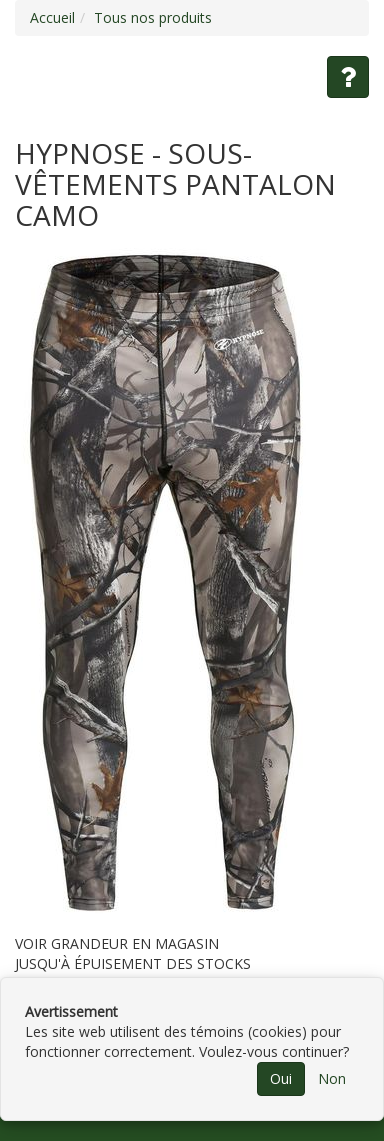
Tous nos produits (153, 17)
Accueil (52, 17)
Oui (281, 1078)
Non (332, 1078)
